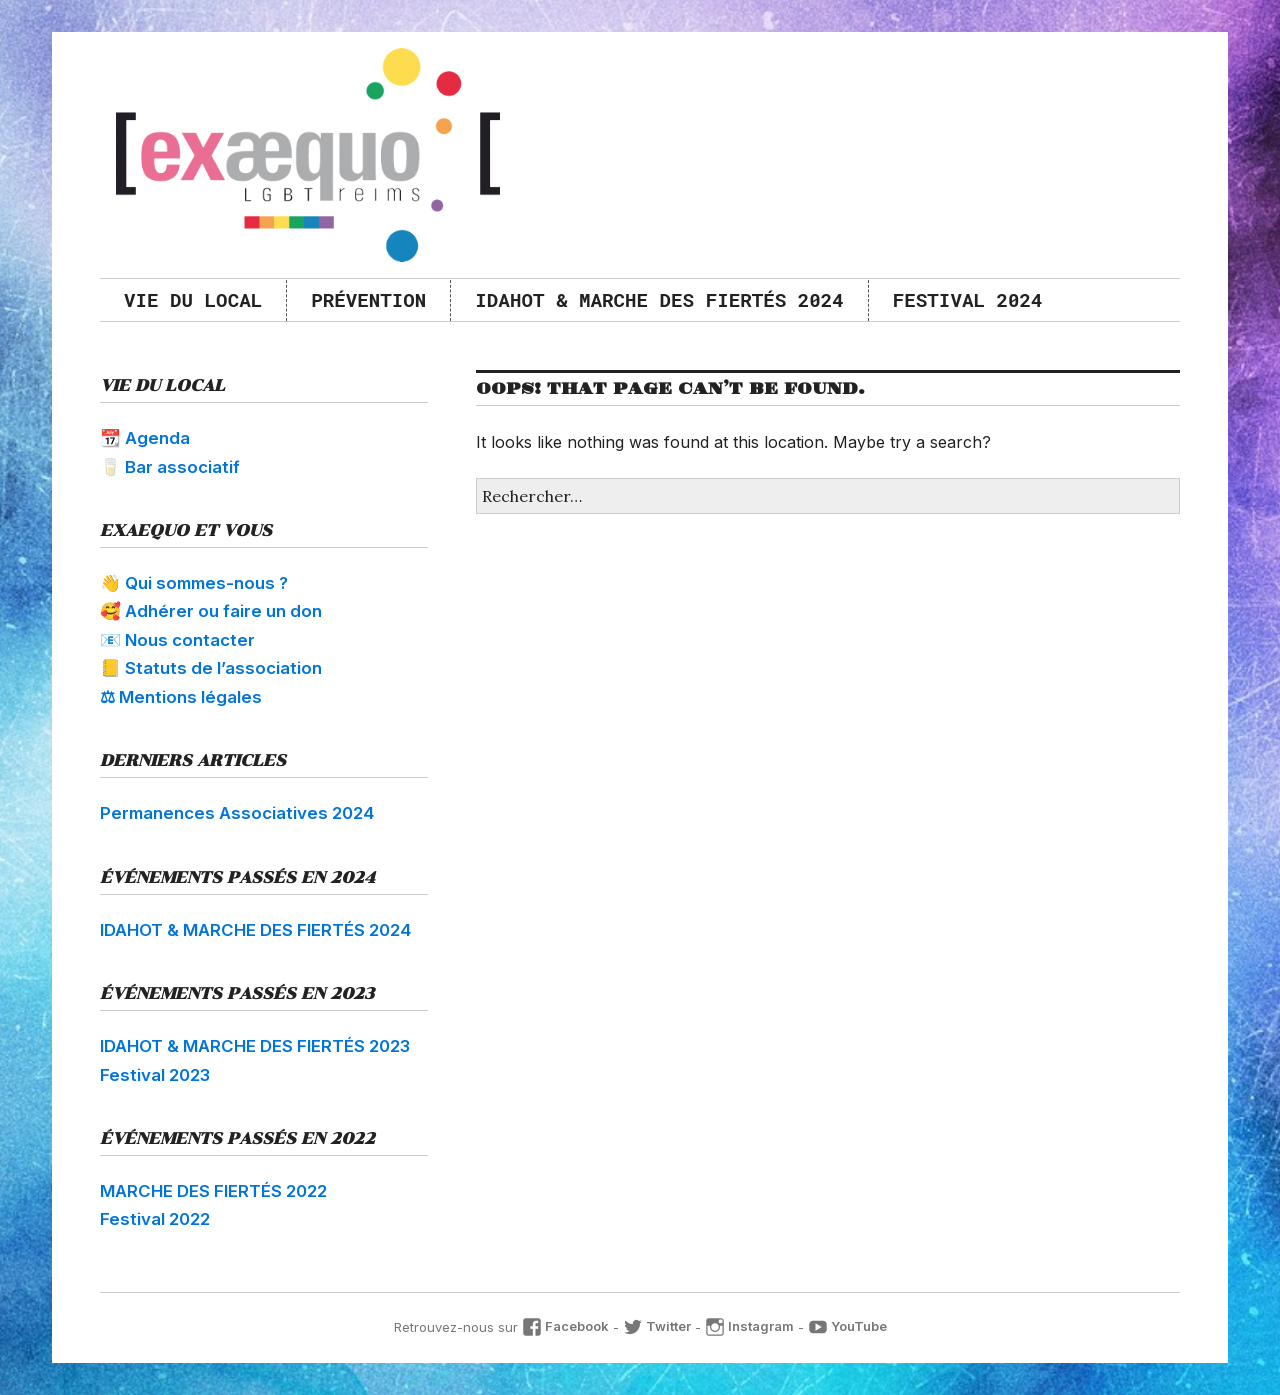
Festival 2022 (155, 1219)
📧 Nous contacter (177, 640)
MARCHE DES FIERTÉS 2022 (213, 1191)
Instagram (749, 1326)
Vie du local (193, 299)
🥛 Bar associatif (170, 467)
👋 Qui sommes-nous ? (194, 583)
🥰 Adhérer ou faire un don (211, 611)
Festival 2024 (968, 299)
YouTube (847, 1326)
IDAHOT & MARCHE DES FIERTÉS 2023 (255, 1046)
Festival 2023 (155, 1075)
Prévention (368, 299)
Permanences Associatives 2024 (237, 813)
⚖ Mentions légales (181, 697)
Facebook (565, 1326)
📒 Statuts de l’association (211, 668)
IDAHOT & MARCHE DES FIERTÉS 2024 (659, 299)
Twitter (657, 1326)
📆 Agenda (145, 438)
